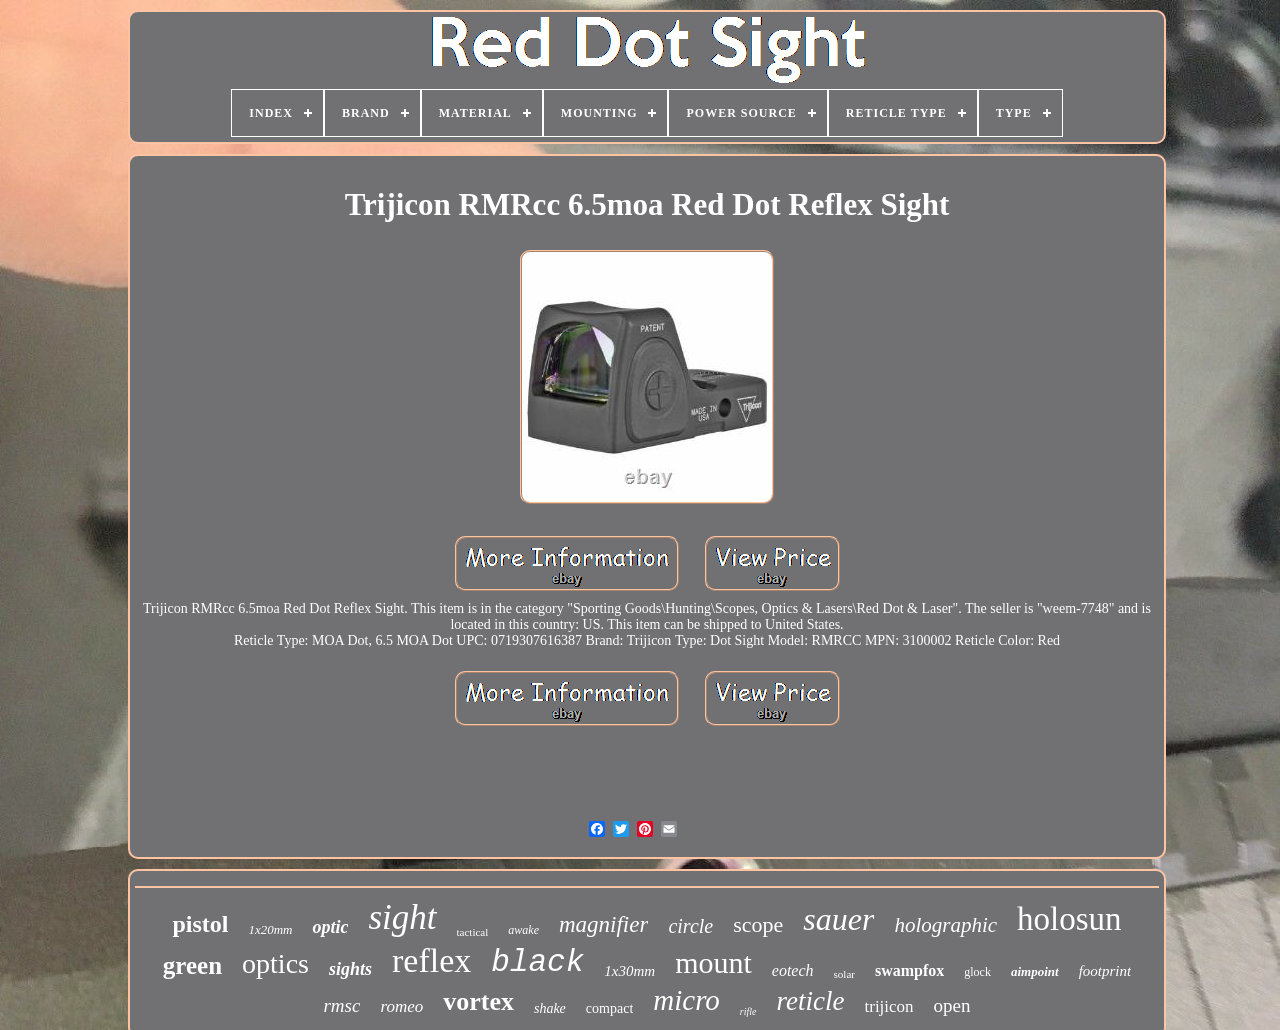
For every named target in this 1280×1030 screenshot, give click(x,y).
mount (713, 962)
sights (350, 969)
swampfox (909, 970)
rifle (748, 1011)
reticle (811, 1001)
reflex (431, 960)
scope (758, 924)
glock (977, 972)
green (192, 965)
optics (275, 963)
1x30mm (629, 971)
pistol (200, 924)
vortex (478, 1001)
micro (686, 1000)
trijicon (889, 1006)
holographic (945, 925)
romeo (401, 1006)
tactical (473, 932)
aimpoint (1035, 971)
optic (330, 927)
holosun (1069, 919)
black (537, 962)
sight (402, 917)
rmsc (341, 1005)
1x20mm (270, 929)
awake (523, 930)
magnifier (603, 924)
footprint (1105, 971)
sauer (838, 919)
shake (550, 1008)
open (952, 1005)
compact (609, 1008)
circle (690, 926)
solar (844, 974)
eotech (793, 970)
